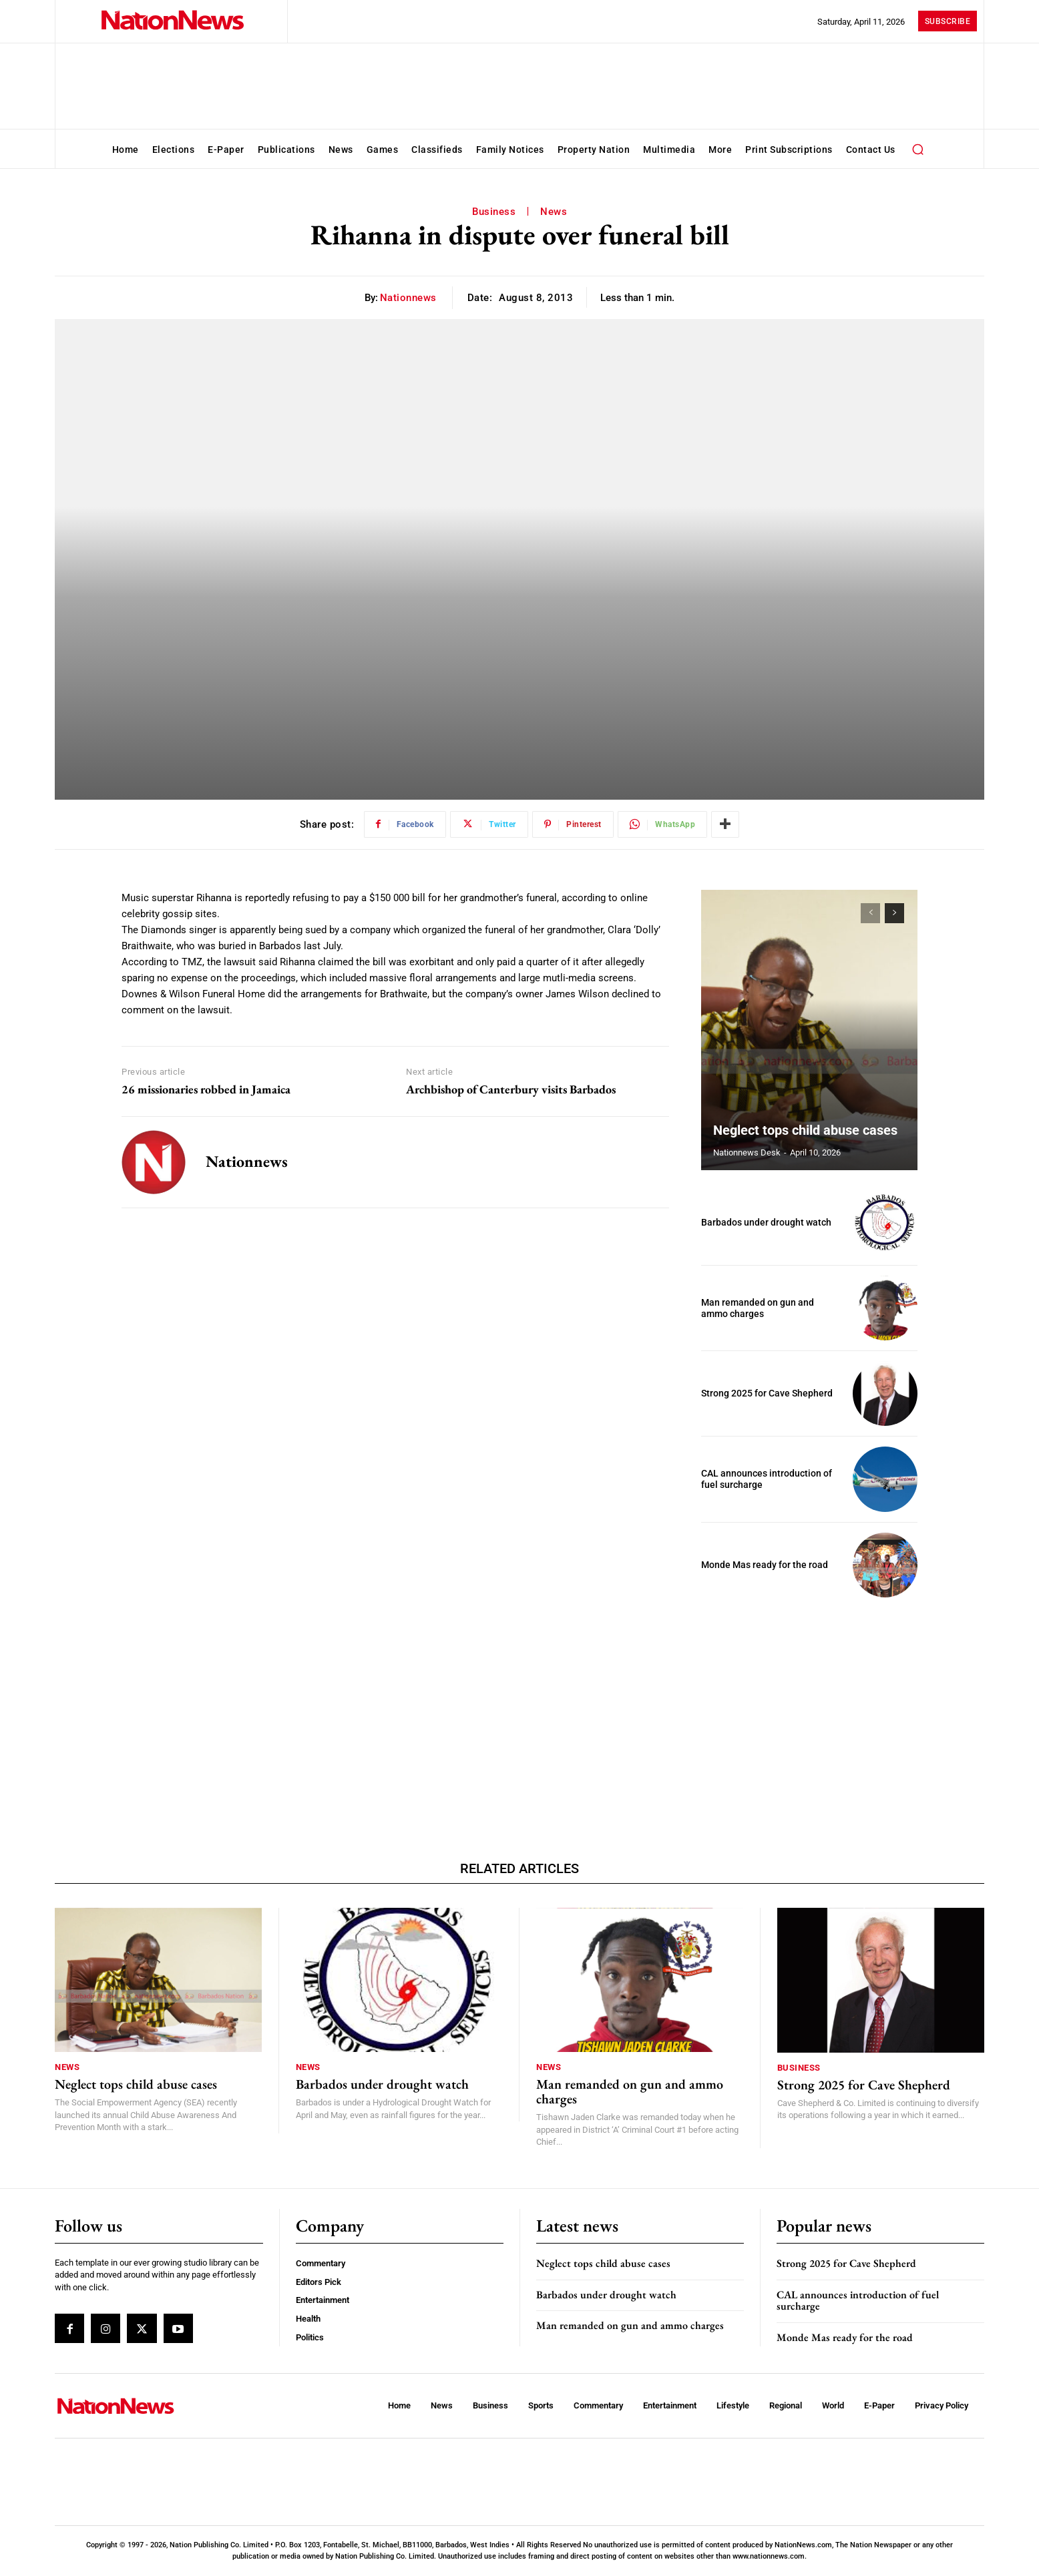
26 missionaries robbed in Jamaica (206, 1089)
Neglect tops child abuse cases (805, 1130)
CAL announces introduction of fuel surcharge (858, 2301)
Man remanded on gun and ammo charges (757, 1308)
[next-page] (894, 913)
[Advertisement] (809, 1700)
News (553, 212)
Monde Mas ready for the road (764, 1564)
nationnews (408, 298)
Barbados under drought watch (766, 1222)
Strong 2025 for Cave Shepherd (767, 1393)
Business (493, 212)
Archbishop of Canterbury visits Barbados (511, 1089)
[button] (918, 149)
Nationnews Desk (747, 1152)
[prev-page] (870, 913)
